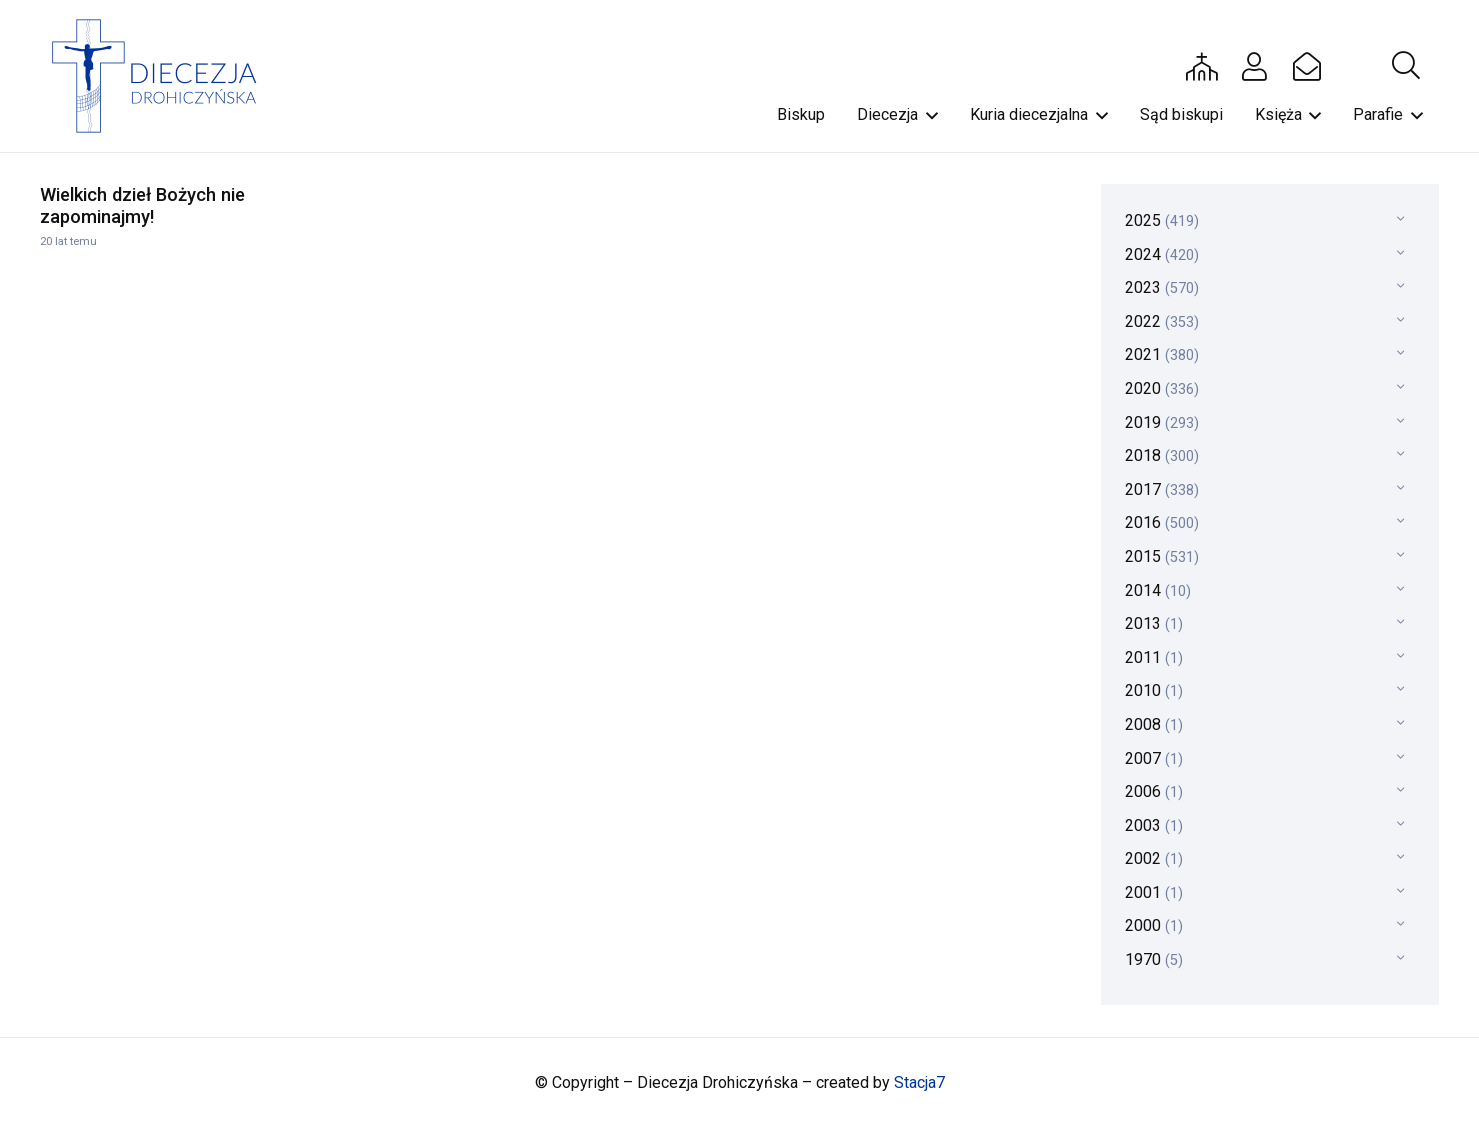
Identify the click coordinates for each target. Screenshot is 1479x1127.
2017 (1162, 489)
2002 (1154, 858)
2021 (1162, 354)
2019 (1162, 422)
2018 (1162, 455)
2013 (1154, 623)
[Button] (1202, 66)
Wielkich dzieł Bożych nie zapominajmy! (142, 205)
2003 (1154, 825)
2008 (1154, 724)
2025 (1162, 220)
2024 (1162, 254)
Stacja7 (919, 1082)
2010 (1154, 690)
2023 (1162, 287)
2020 (1162, 388)
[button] (1406, 66)
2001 (1154, 892)
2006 (1154, 791)
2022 (1162, 321)
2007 (1154, 758)
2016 (1162, 522)
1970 (1154, 959)
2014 (1158, 590)
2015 (1162, 556)
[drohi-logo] (163, 76)
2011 (1154, 657)
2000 (1154, 925)
